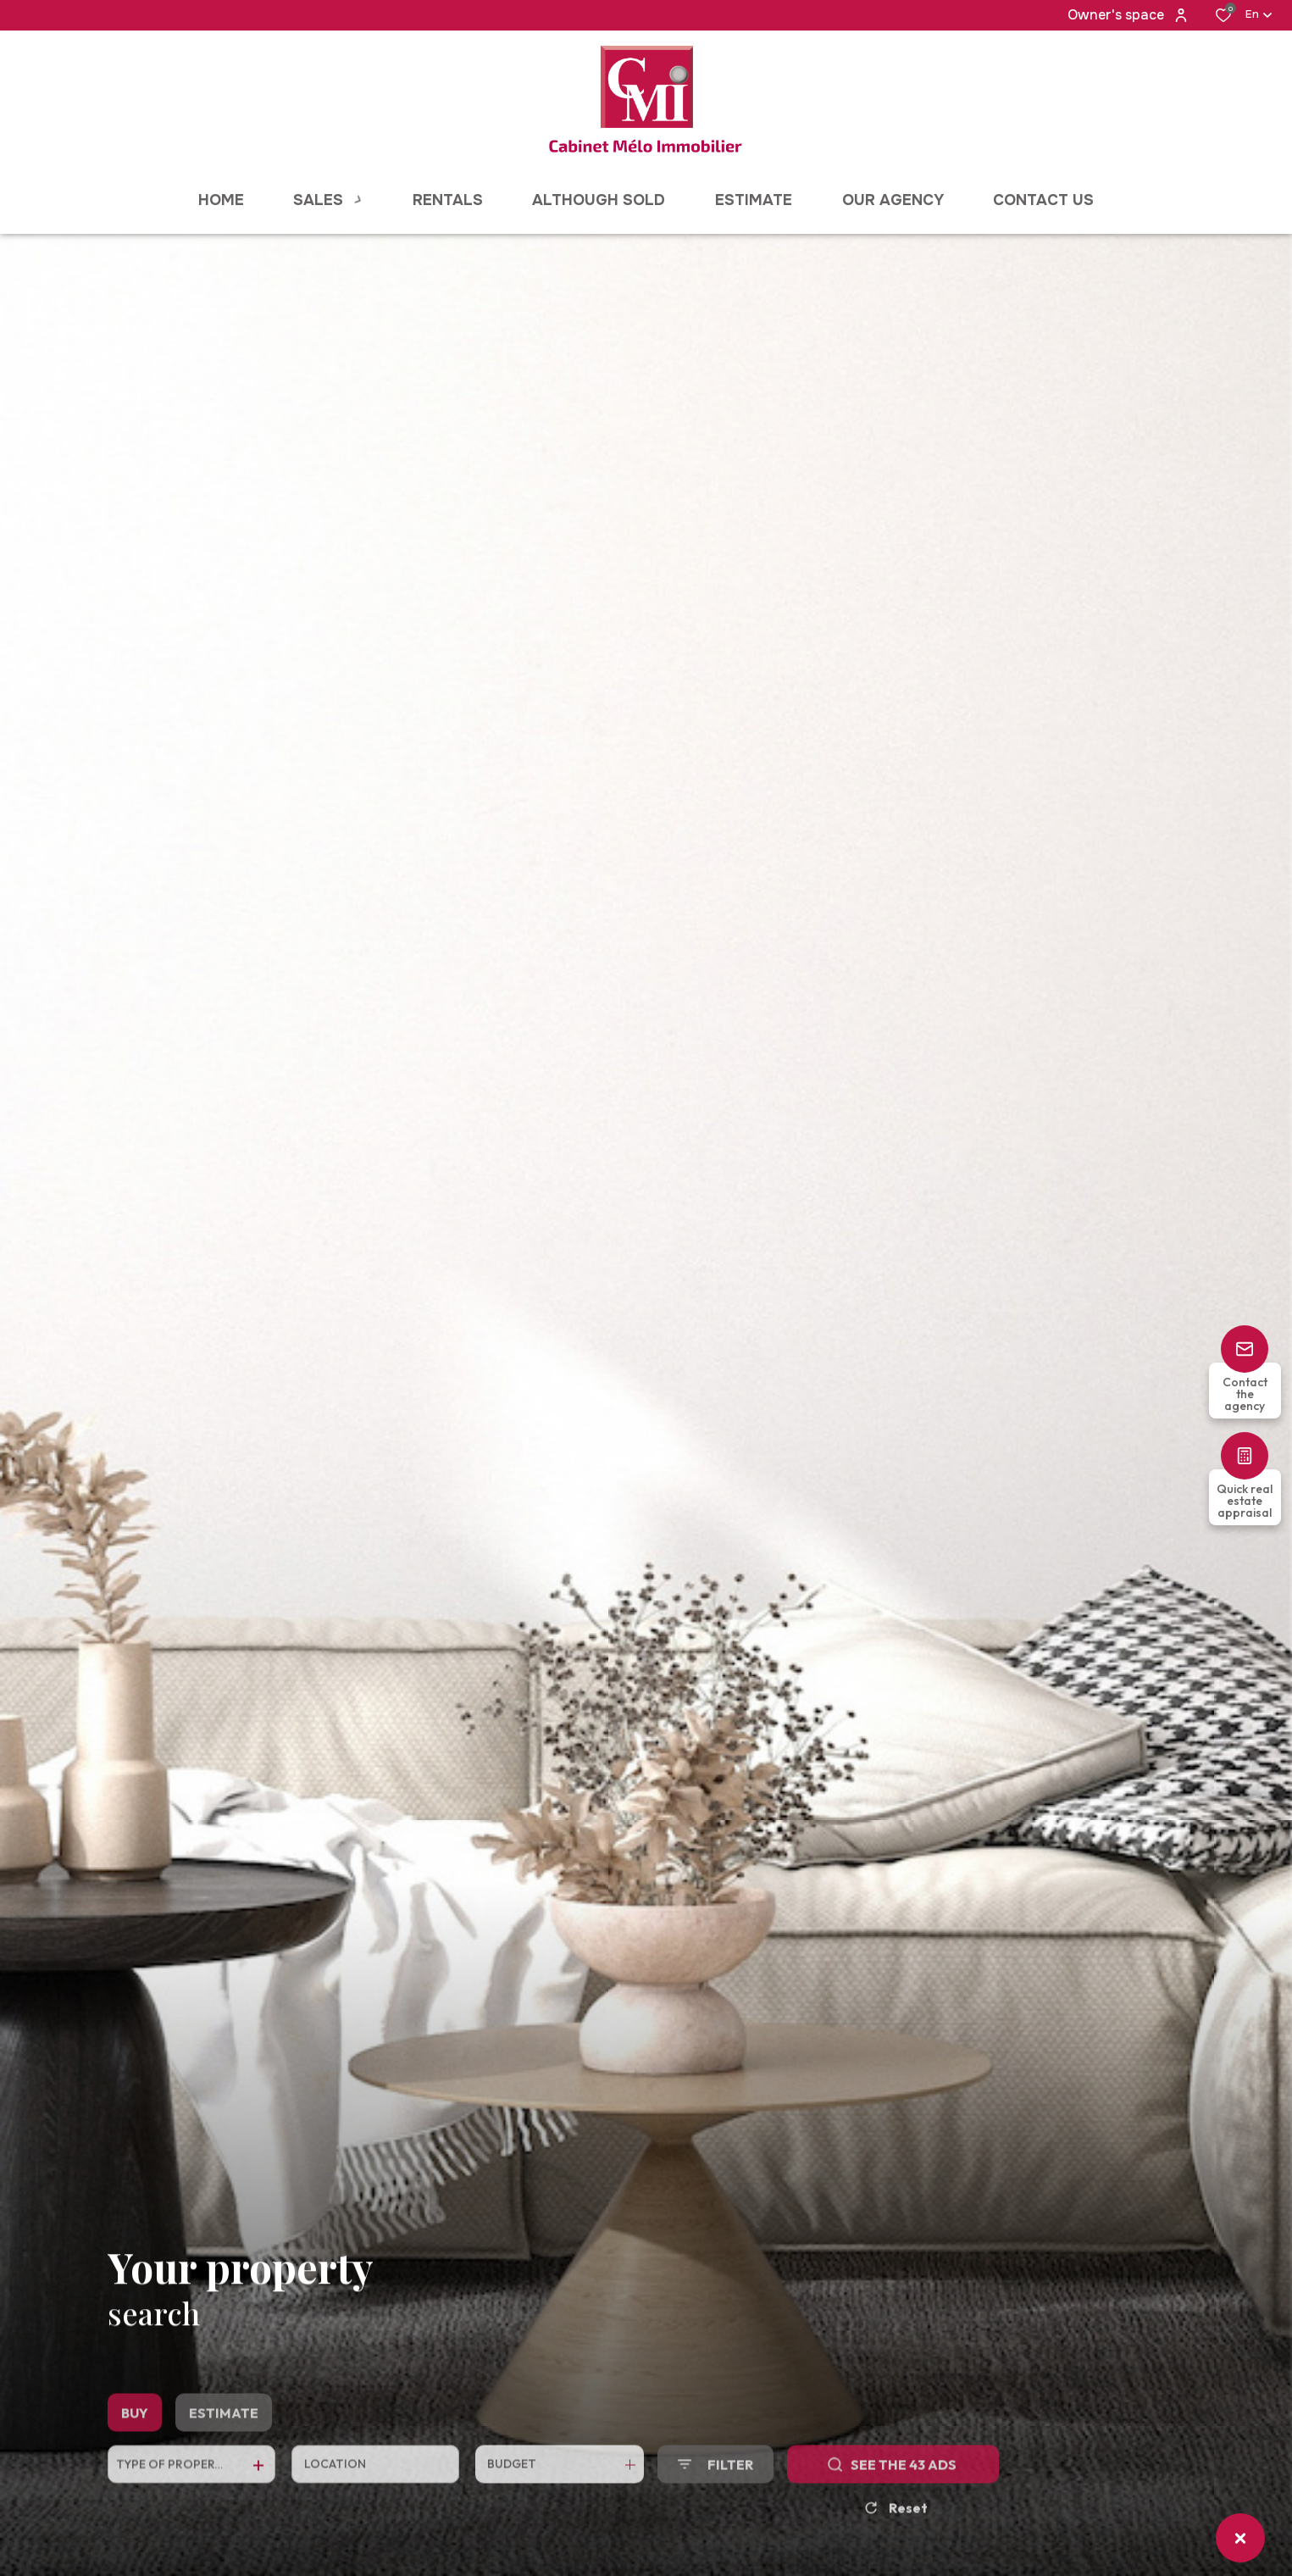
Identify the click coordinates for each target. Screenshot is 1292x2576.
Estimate (223, 2447)
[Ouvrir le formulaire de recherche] (715, 2498)
